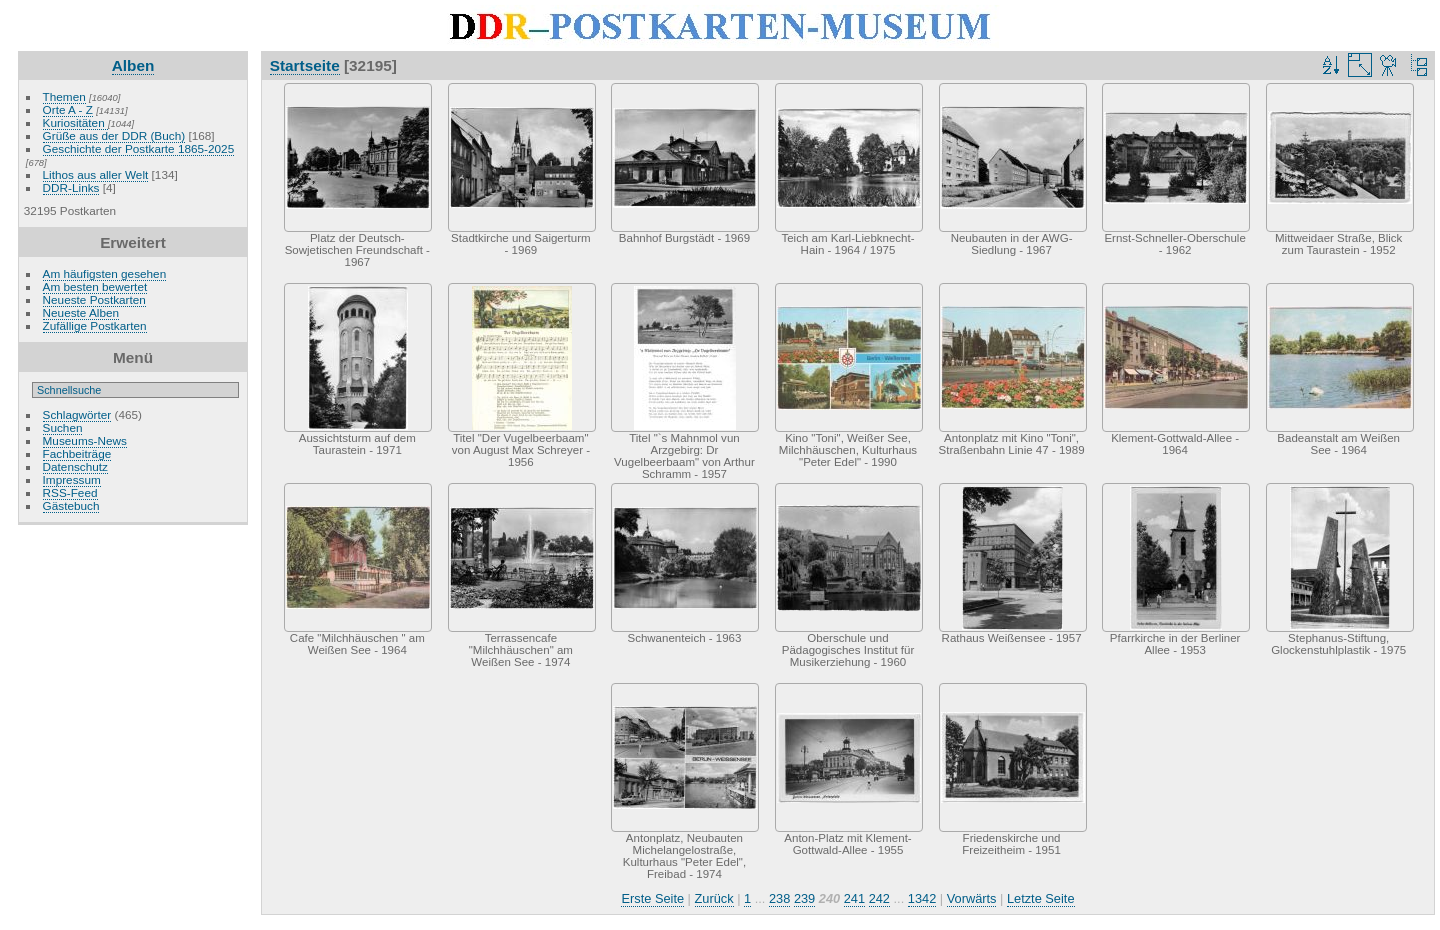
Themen (64, 96)
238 (779, 898)
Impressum (72, 479)
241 (854, 898)
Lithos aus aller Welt (96, 174)
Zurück (714, 898)
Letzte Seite (1041, 898)
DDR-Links (71, 187)
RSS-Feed (70, 492)
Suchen (63, 427)
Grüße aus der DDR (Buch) (114, 135)
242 (879, 898)
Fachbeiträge (77, 453)
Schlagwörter (77, 414)
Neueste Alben (81, 312)
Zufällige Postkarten (95, 325)
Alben (133, 65)
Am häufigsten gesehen (105, 273)
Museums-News (85, 440)
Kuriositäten (75, 122)
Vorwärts (972, 898)
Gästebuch (71, 505)
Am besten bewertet (95, 286)
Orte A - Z (68, 109)
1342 (922, 898)
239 (804, 898)
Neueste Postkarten (94, 299)
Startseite (305, 65)
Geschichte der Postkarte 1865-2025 (139, 148)
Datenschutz (75, 466)
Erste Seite (652, 898)
